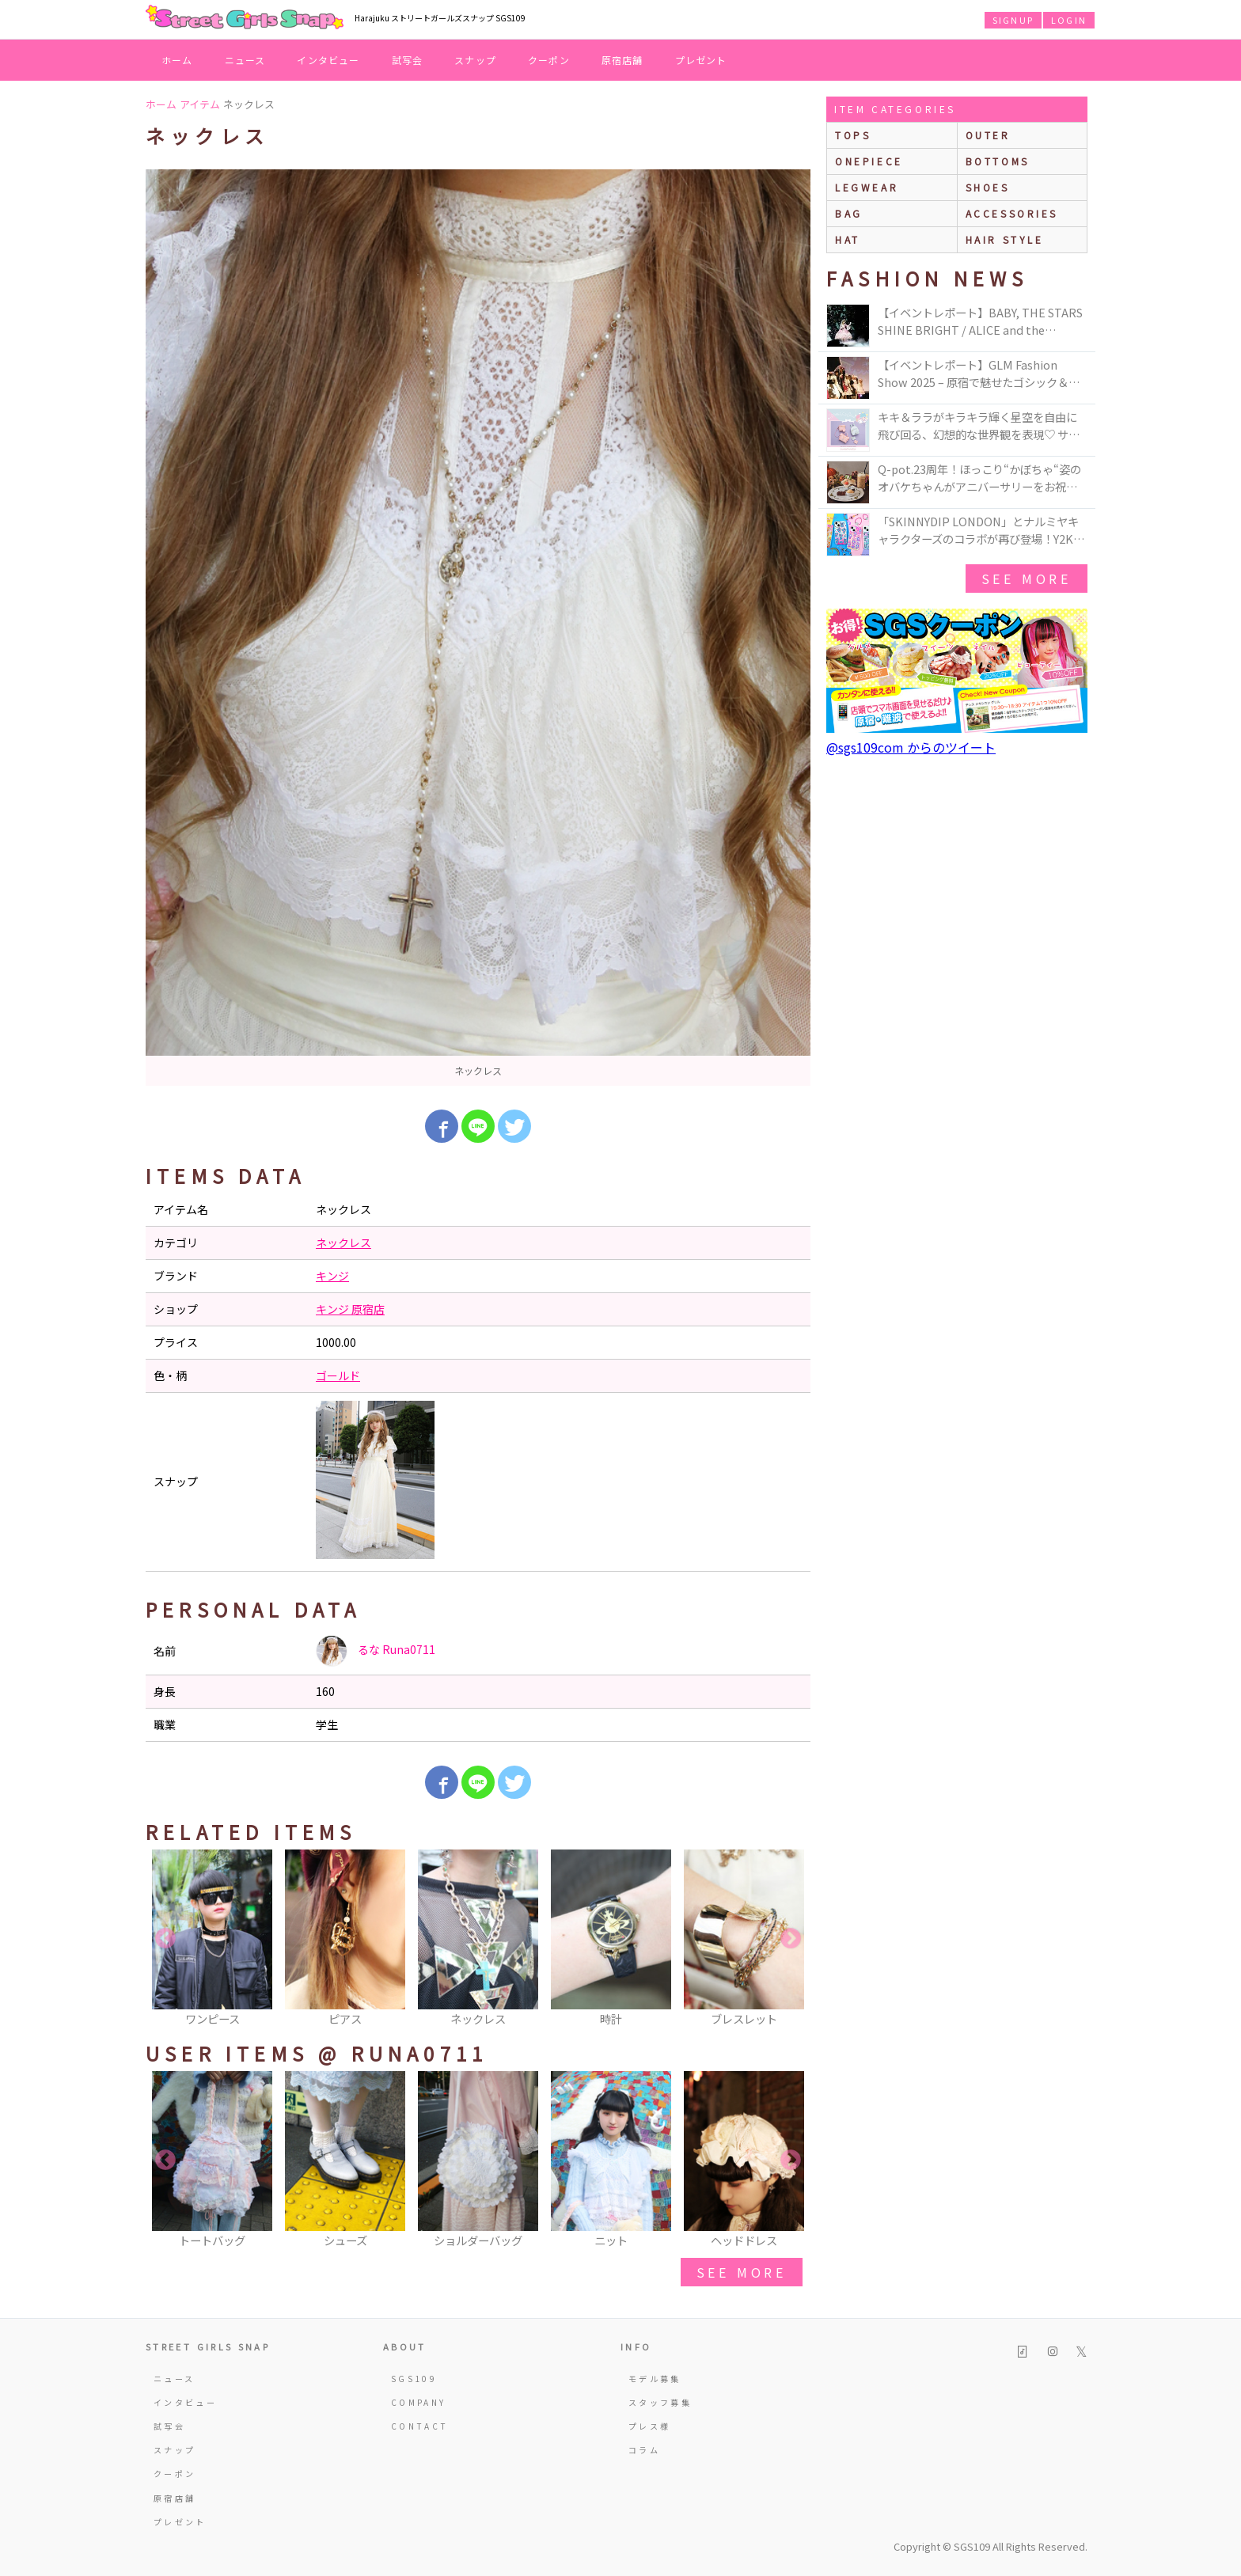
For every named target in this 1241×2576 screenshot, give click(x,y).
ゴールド (338, 1375)
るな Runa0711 (375, 1651)
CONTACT (420, 2426)
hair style (1005, 239)
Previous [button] (165, 1939)
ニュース (245, 59)
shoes (988, 187)
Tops (853, 135)
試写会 (407, 59)
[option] (478, 627)
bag (849, 213)
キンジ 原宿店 (350, 1309)
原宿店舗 (622, 59)
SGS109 (414, 2378)
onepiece (869, 161)
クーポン (549, 59)
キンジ (332, 1276)
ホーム (177, 59)
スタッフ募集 (660, 2402)
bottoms (998, 161)
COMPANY (418, 2402)
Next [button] (791, 1939)
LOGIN (1069, 19)
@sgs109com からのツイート (911, 747)
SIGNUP (1013, 19)
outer (988, 135)
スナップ (475, 59)
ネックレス (343, 1242)
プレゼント (701, 59)
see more (741, 2272)
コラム (644, 2450)
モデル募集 (654, 2378)
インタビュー (328, 59)
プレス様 (649, 2426)
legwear (866, 187)
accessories (1012, 213)
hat (847, 239)
